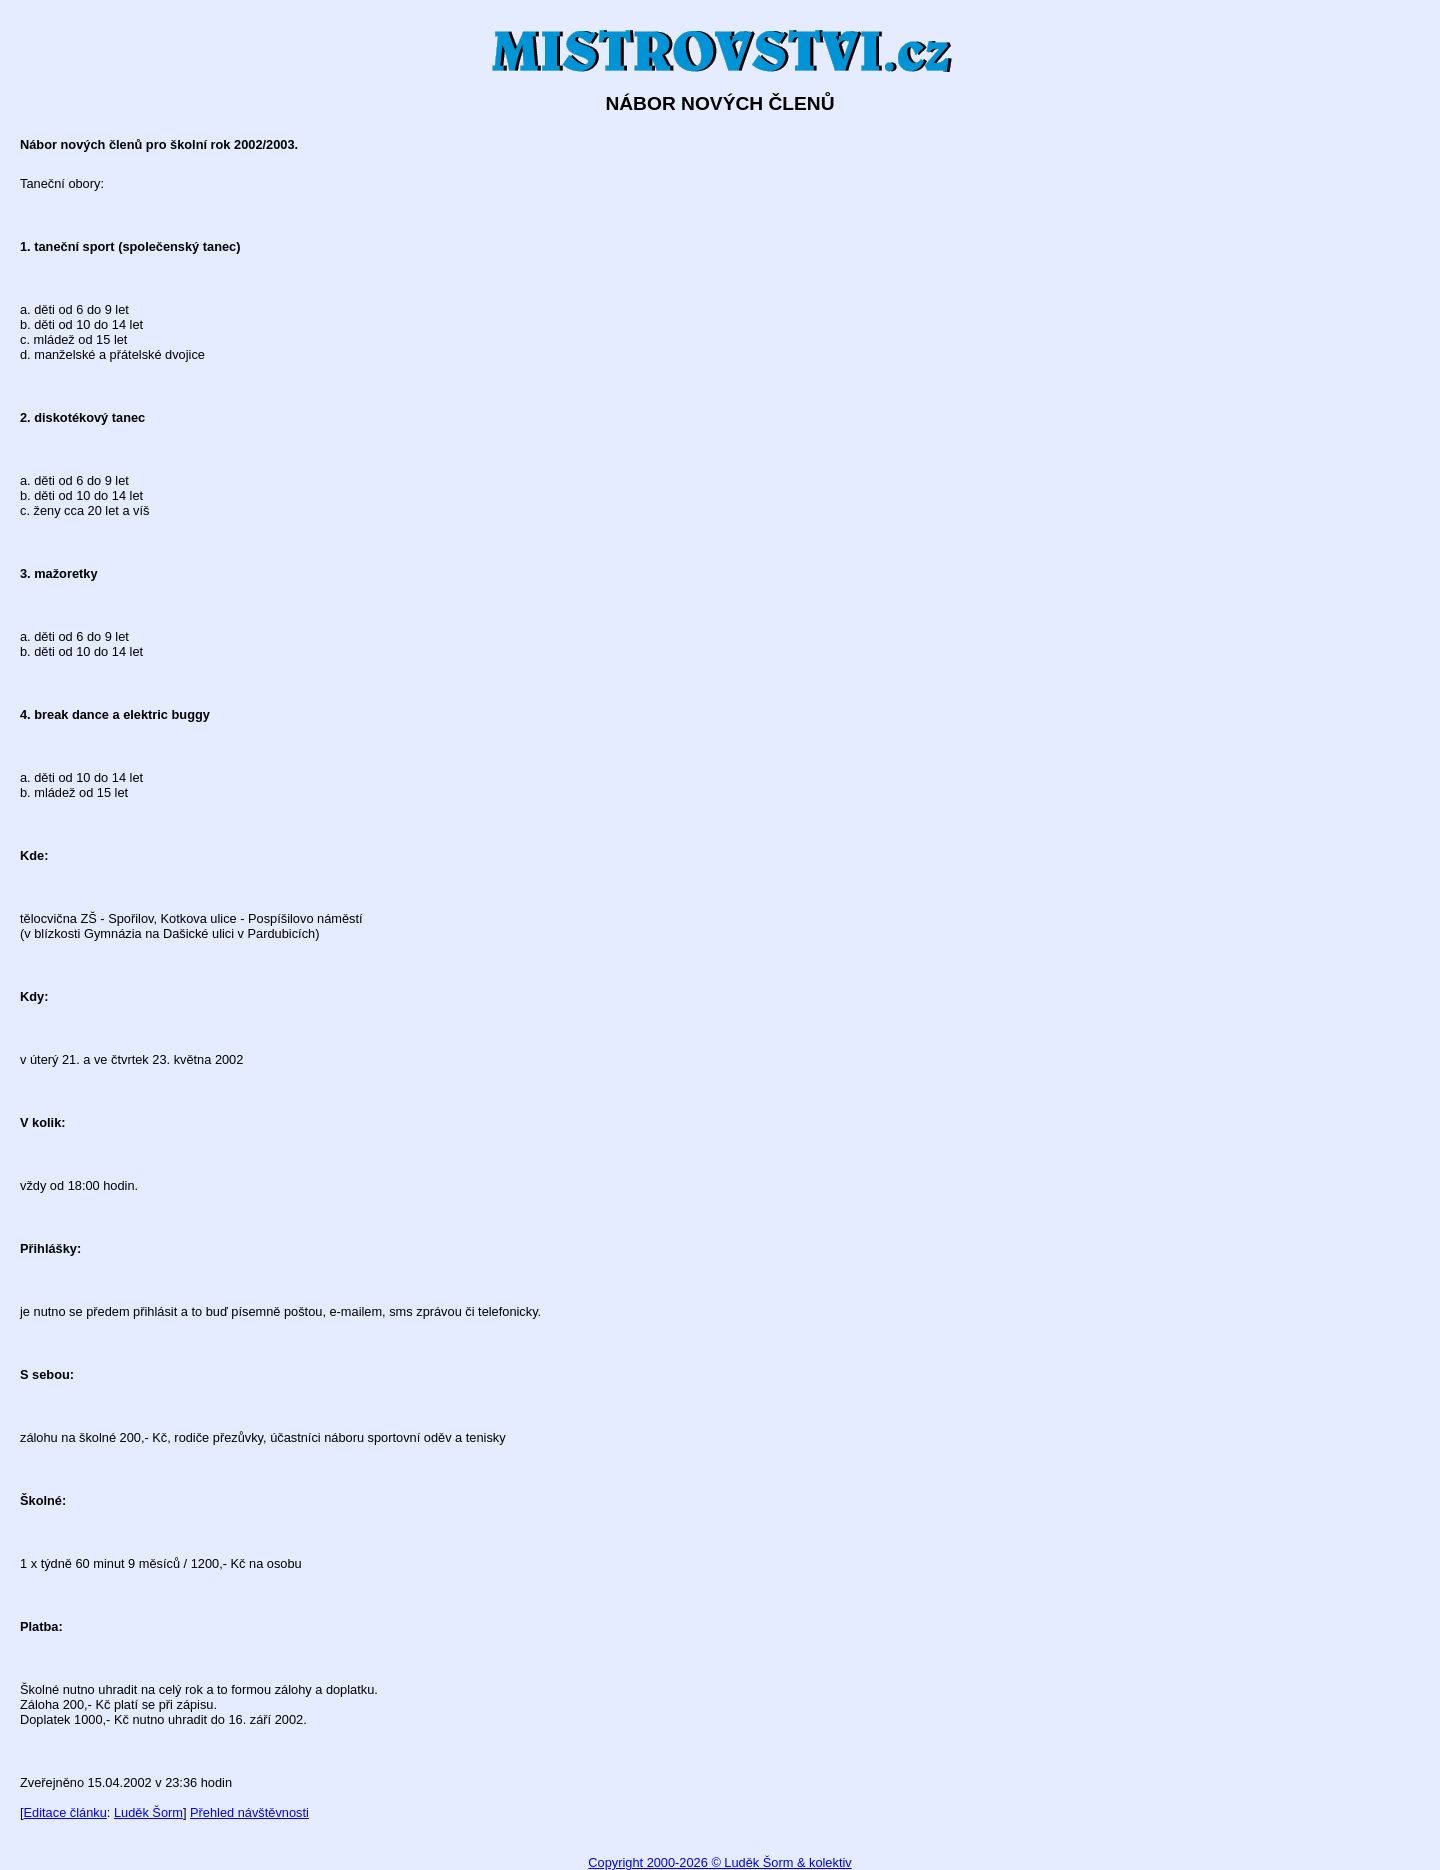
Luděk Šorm (148, 1812)
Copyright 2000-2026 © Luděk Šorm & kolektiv (719, 1862)
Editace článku (65, 1812)
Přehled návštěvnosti (249, 1812)
